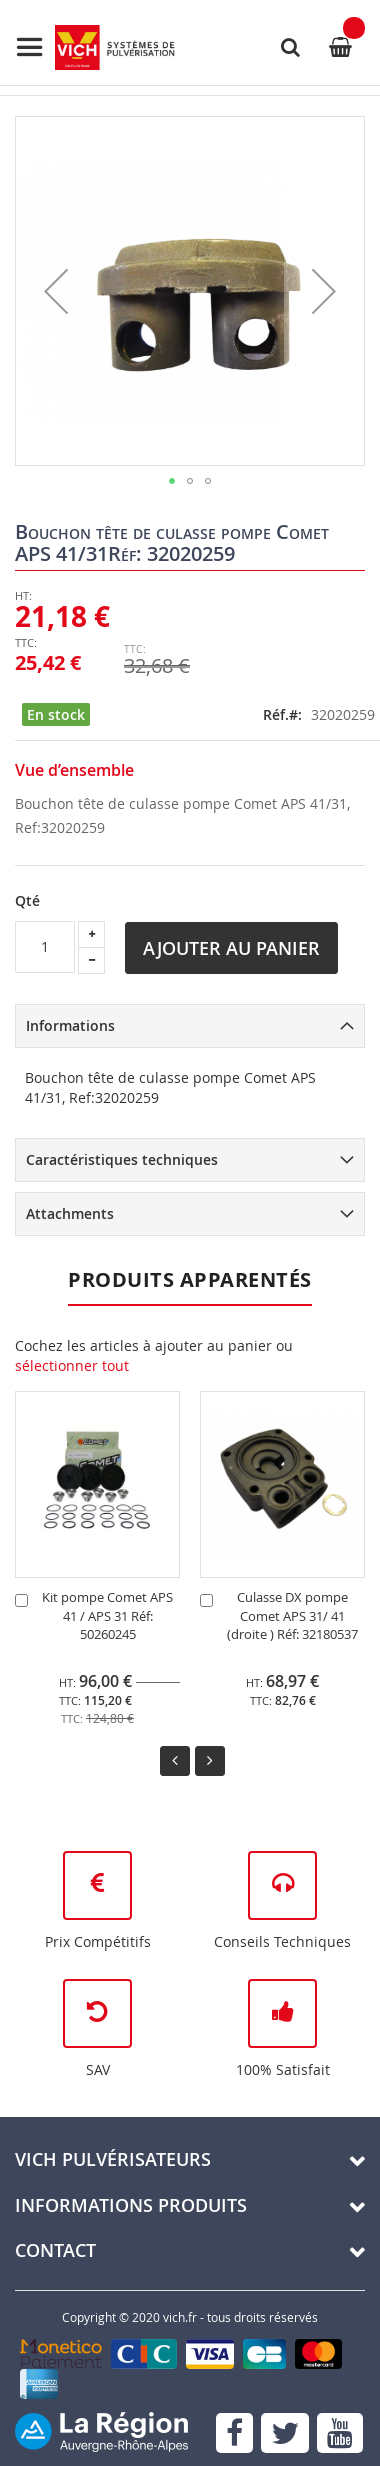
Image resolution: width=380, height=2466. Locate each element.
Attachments (70, 1213)
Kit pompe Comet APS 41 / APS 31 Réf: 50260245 (107, 1615)
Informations (70, 1025)
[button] (56, 291)
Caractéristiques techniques (122, 1159)
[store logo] (95, 47)
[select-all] (72, 1366)
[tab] (190, 1026)
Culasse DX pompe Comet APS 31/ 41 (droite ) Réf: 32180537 (292, 1615)
